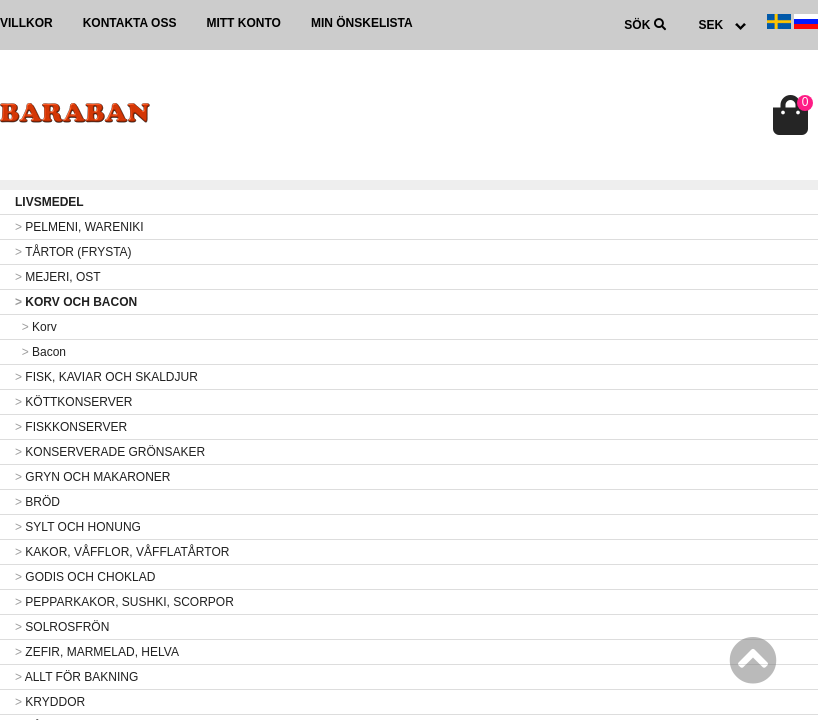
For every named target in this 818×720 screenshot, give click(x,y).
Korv (36, 327)
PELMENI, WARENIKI (79, 227)
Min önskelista (362, 23)
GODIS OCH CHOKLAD (85, 577)
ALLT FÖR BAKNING (76, 677)
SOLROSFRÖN (62, 627)
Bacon (40, 352)
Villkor (26, 23)
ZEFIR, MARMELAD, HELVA (97, 652)
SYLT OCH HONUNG (78, 527)
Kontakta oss (130, 23)
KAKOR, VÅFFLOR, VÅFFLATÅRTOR (122, 552)
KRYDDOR (50, 702)
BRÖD (37, 502)
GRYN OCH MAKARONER (92, 477)
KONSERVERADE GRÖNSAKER (110, 452)
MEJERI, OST (58, 277)
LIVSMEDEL (49, 202)
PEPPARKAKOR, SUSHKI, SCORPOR (124, 602)
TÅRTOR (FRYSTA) (73, 252)
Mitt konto (243, 23)
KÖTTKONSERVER (73, 402)
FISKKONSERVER (71, 427)
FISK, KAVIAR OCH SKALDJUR (106, 377)
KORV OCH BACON (76, 302)
